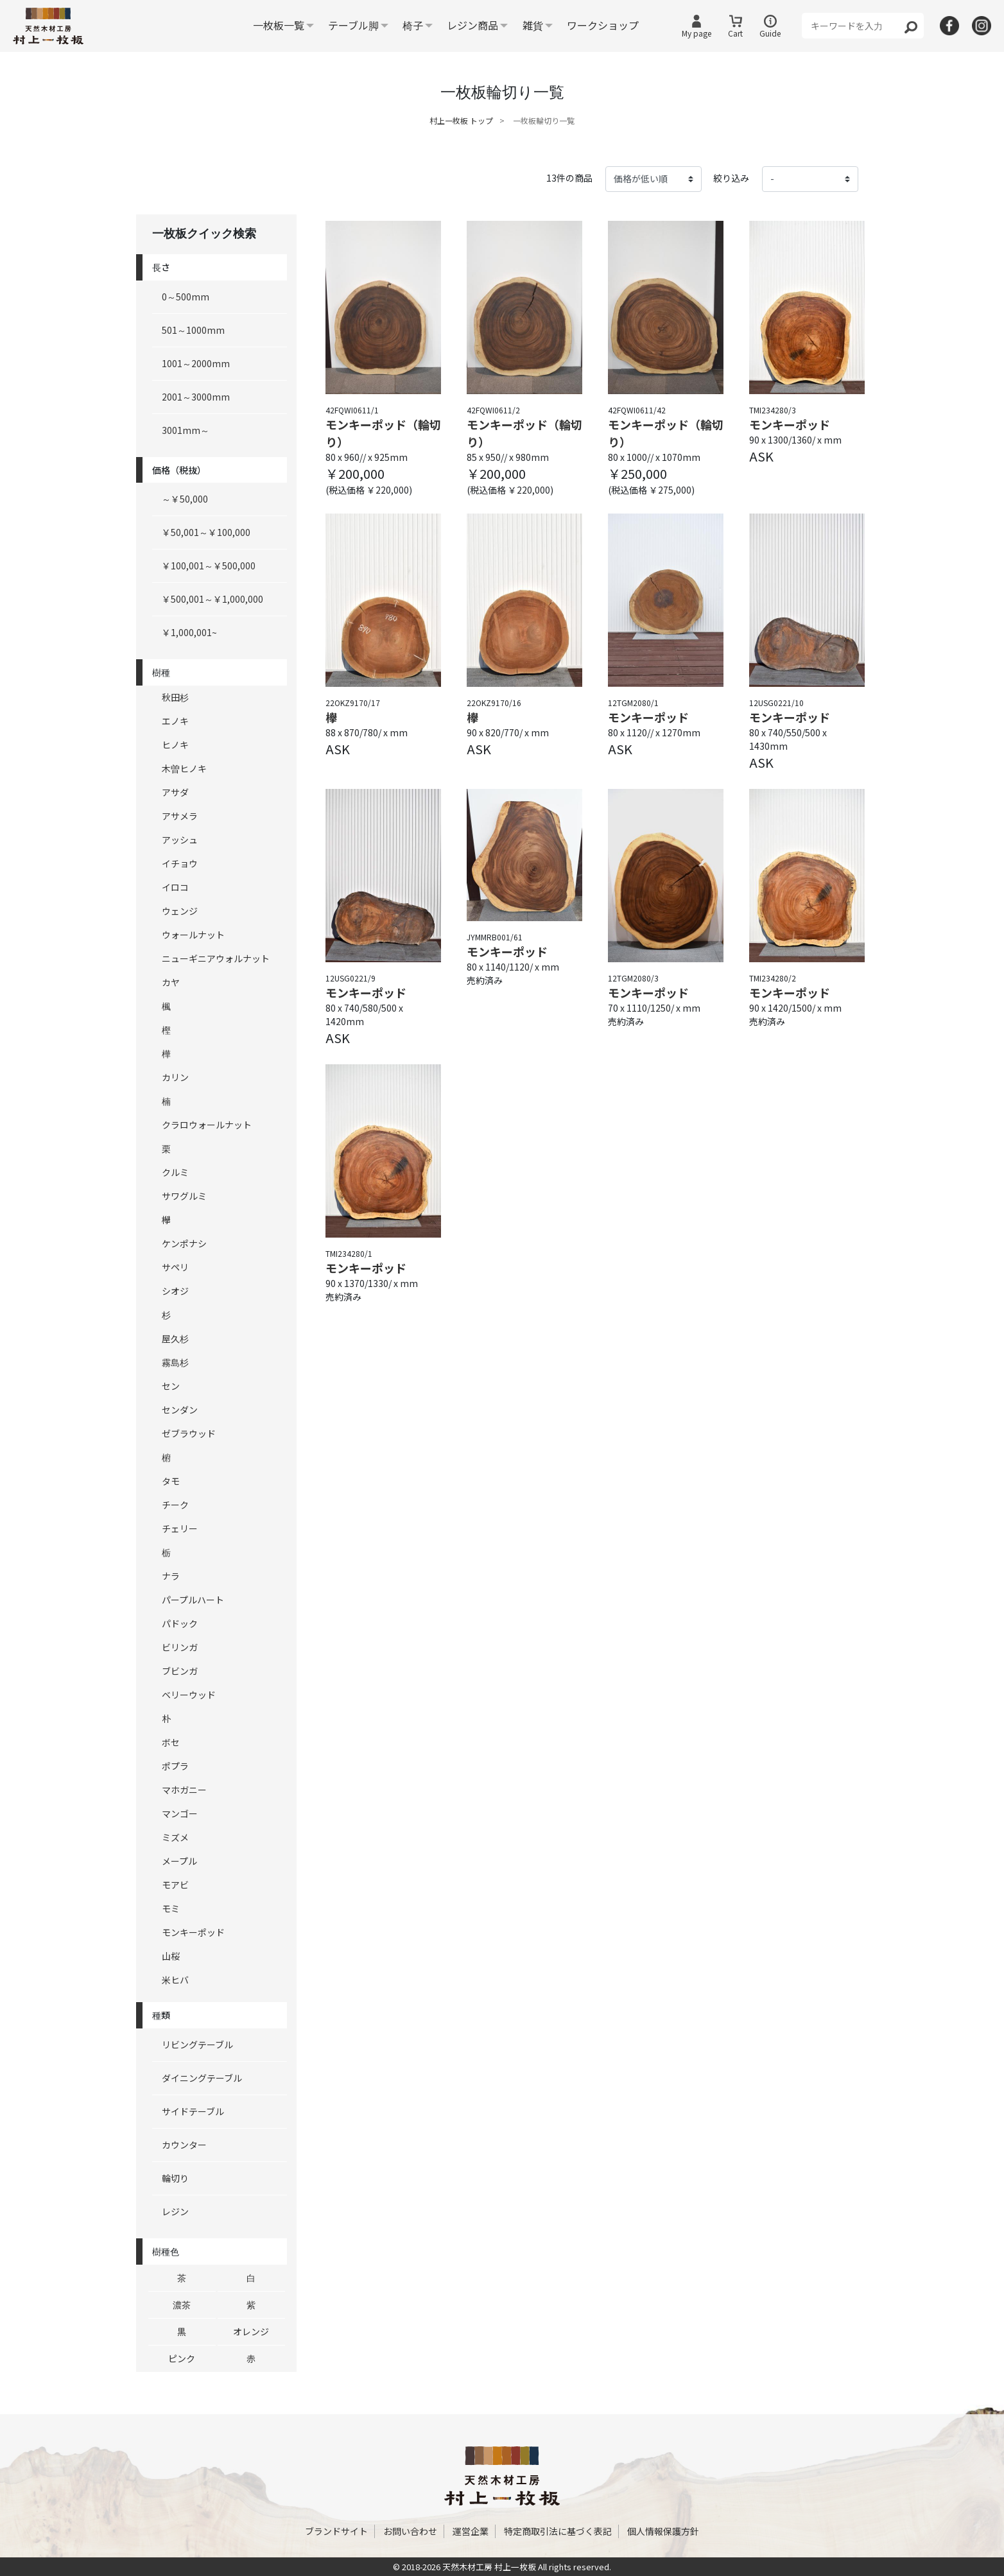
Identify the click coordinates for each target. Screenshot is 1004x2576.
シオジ (175, 1290)
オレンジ (251, 2331)
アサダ (175, 792)
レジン (175, 2211)
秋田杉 (175, 697)
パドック (180, 1623)
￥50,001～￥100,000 (206, 532)
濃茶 (182, 2304)
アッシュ (180, 839)
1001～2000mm (196, 363)
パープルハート (193, 1599)
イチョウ (180, 863)
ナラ (171, 1575)
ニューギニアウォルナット (216, 958)
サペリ (175, 1267)
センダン (180, 1409)
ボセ (171, 1742)
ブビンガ (180, 1670)
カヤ (171, 982)
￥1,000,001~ (189, 632)
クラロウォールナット (207, 1124)
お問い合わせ (410, 2531)
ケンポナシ (184, 1243)
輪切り (175, 2178)
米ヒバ (175, 1979)
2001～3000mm (196, 396)
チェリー (180, 1528)
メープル (179, 1860)
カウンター (184, 2144)
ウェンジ (180, 910)
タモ (171, 1480)
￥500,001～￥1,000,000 (212, 598)
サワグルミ (184, 1195)
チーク (175, 1504)
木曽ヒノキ (184, 768)
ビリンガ (180, 1647)
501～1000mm (193, 330)
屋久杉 (175, 1338)
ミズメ (175, 1837)
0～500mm (185, 296)
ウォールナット (193, 934)
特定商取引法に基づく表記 (558, 2531)
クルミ (175, 1172)
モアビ (175, 1884)
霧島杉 (175, 1362)
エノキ (175, 720)
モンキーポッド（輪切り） (383, 433)
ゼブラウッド (189, 1433)
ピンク (181, 2358)
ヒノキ (175, 744)
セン (171, 1385)
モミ (171, 1908)
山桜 (171, 1955)
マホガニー (184, 1789)
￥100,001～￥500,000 (208, 565)
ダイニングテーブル (202, 2077)
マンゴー (180, 1813)
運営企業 (471, 2531)
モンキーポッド (193, 1932)
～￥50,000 (185, 498)
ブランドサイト (336, 2531)
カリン (175, 1077)
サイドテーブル (193, 2111)
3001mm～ (185, 430)
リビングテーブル (197, 2044)
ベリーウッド (189, 1694)
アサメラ (180, 815)
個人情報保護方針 (663, 2531)
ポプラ (175, 1765)
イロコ (175, 887)
